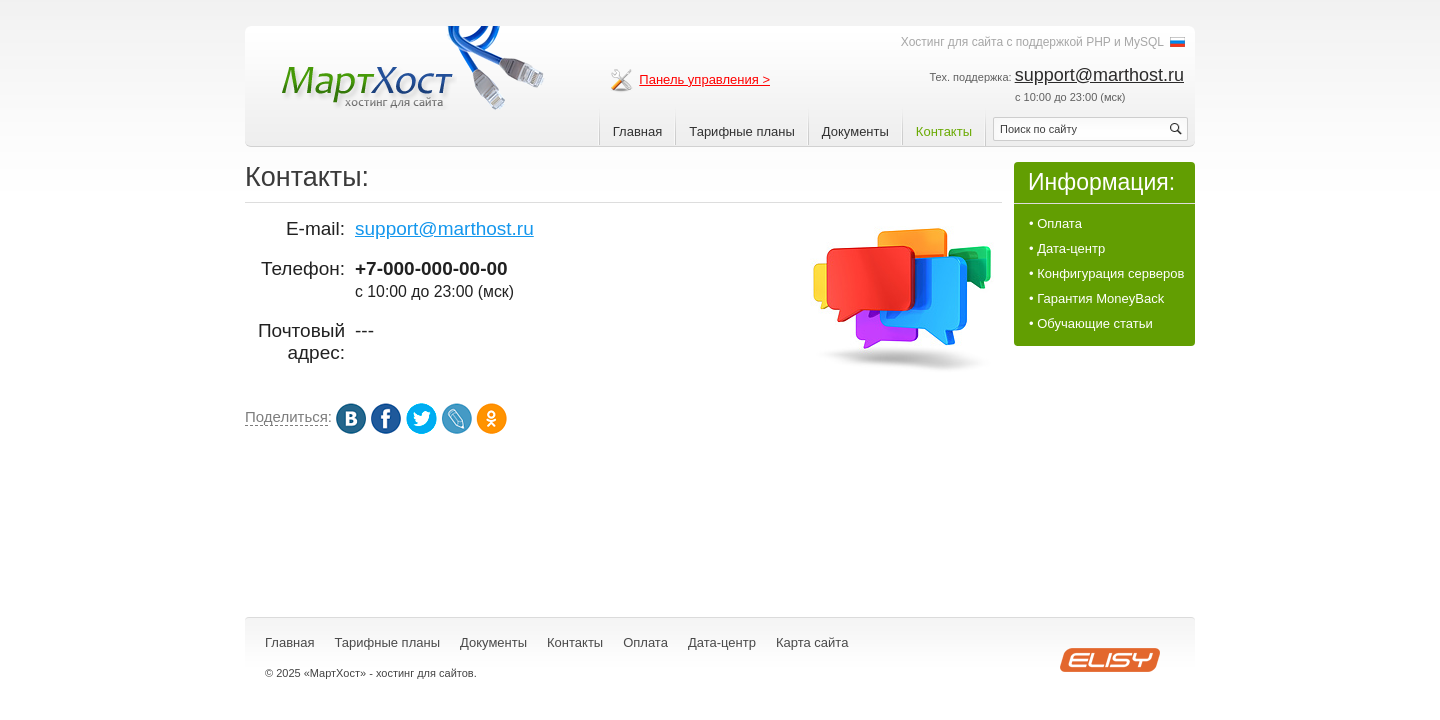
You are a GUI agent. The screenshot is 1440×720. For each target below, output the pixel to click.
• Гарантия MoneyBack (1096, 298)
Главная (637, 131)
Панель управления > (704, 79)
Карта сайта (812, 642)
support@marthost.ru (1099, 75)
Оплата (645, 642)
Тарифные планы (742, 131)
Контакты (944, 131)
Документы (855, 131)
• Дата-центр (1067, 248)
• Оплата (1055, 223)
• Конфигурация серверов (1106, 273)
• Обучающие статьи (1091, 323)
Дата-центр (722, 642)
